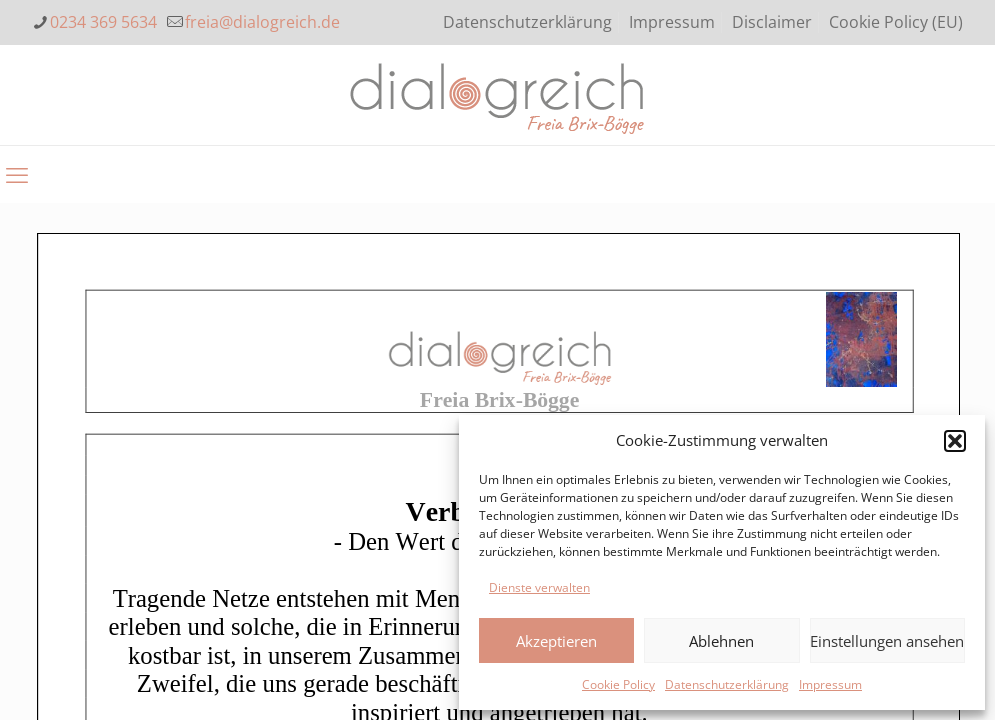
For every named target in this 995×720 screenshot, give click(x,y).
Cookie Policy (618, 684)
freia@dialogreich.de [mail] (262, 22)
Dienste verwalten (539, 587)
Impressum (830, 684)
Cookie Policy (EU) (896, 22)
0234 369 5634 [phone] (103, 22)
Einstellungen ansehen (887, 641)
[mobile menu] (17, 174)
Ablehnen (721, 641)
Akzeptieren (556, 641)
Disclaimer (772, 22)
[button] (955, 441)
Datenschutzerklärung (727, 684)
